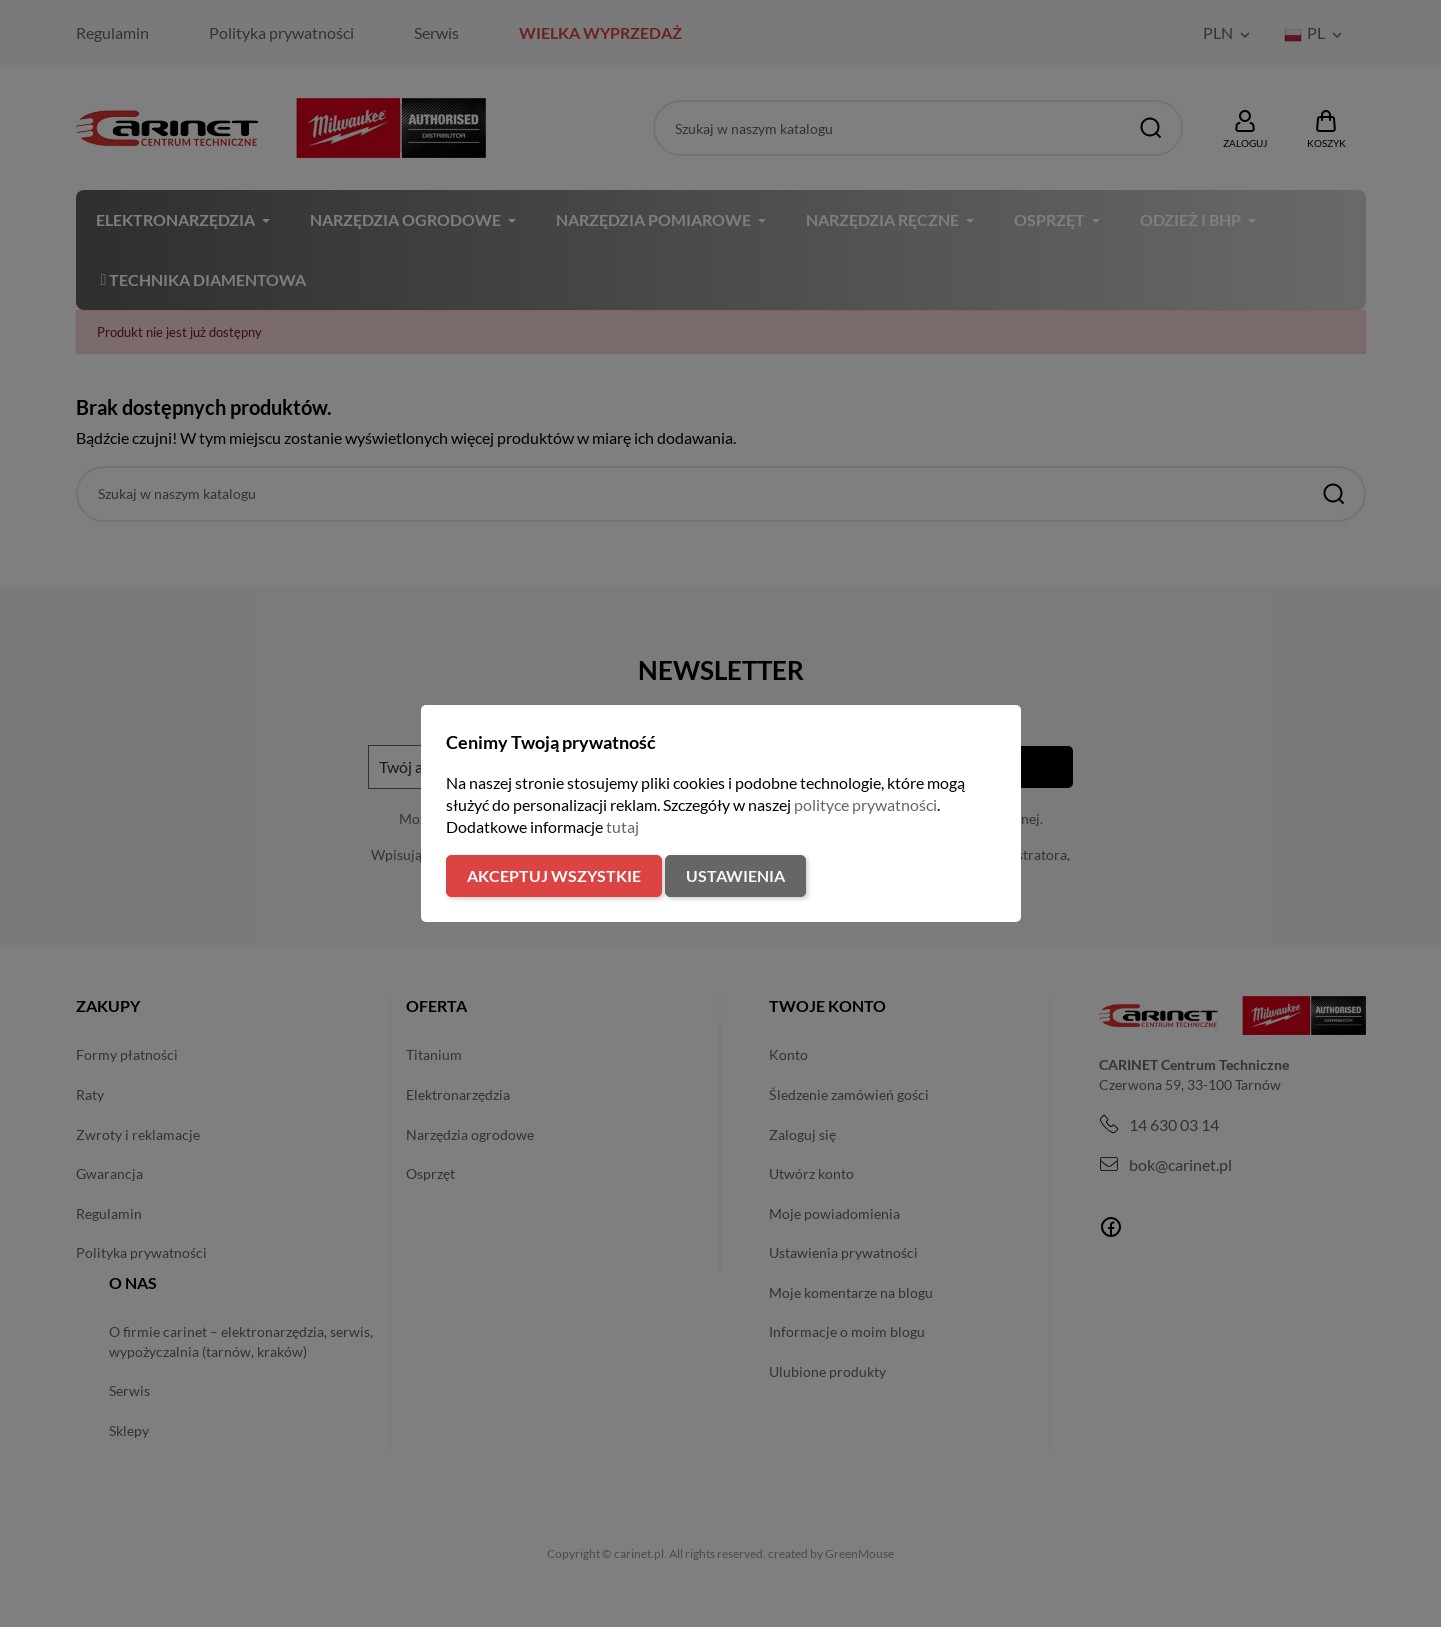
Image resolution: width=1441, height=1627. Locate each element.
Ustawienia (735, 875)
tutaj (622, 826)
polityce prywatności (865, 804)
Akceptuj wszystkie (554, 875)
